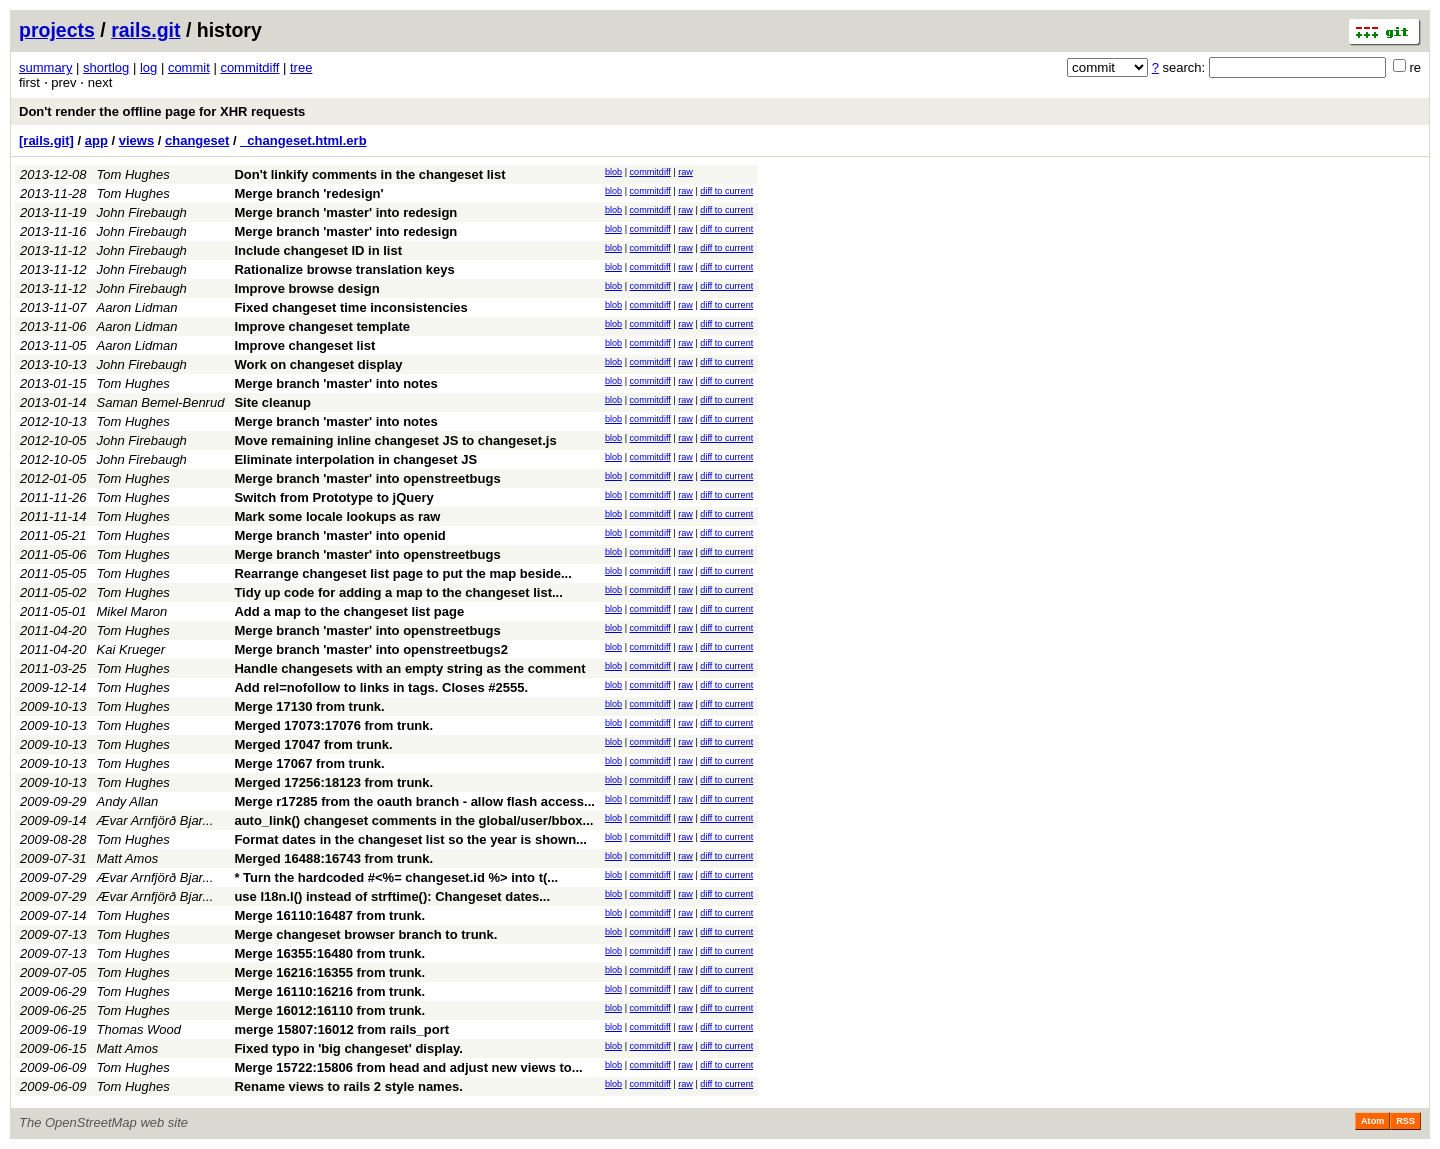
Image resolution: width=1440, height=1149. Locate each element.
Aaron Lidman (137, 307)
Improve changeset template (322, 326)
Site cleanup (272, 402)
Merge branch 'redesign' (308, 193)
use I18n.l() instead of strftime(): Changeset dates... (392, 896)
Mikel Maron (132, 611)
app (96, 140)
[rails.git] (46, 140)
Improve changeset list (304, 345)
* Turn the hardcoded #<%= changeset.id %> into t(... (396, 877)
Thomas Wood (139, 1029)
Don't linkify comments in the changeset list (369, 174)
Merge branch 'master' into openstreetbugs (367, 478)
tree (301, 67)
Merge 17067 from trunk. (309, 763)
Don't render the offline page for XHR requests (162, 111)
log (148, 67)
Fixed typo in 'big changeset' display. (348, 1048)
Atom (1372, 1121)
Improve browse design (306, 288)
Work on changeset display (318, 364)
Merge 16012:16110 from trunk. (329, 1010)
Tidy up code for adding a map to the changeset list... (398, 592)
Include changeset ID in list (318, 250)
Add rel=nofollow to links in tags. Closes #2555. (381, 687)
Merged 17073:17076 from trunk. (333, 725)
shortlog (106, 67)
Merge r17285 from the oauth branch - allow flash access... (414, 801)
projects (57, 30)
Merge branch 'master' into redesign (345, 212)
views (136, 140)
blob (613, 172)
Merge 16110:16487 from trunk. (329, 915)
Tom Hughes (133, 174)
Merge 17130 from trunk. (309, 706)
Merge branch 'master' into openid (339, 535)
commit (189, 67)
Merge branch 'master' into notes (335, 383)
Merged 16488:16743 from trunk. (333, 858)
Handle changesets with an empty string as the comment (409, 668)
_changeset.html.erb (303, 140)
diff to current (726, 191)
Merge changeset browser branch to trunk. (365, 934)
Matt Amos (128, 858)
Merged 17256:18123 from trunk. (333, 782)
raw (685, 172)
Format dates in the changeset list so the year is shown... (410, 839)
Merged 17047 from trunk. (313, 744)
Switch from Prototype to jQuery (333, 497)
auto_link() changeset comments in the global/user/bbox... (413, 820)
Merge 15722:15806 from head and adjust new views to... (408, 1067)
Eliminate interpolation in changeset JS (355, 459)
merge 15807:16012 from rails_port (341, 1029)
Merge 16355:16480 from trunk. (329, 953)
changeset (197, 140)
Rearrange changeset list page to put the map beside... (402, 573)
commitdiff (249, 67)
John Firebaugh (142, 212)
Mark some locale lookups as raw (337, 516)
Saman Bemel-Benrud (161, 402)
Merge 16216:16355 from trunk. (329, 972)
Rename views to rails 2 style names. (348, 1086)
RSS (1405, 1121)
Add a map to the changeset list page (349, 611)
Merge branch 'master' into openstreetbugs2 (370, 649)
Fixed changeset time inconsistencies (350, 307)
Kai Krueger (131, 649)
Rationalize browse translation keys (344, 269)
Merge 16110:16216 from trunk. (329, 991)
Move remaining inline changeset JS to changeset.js (395, 440)
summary (45, 67)
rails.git (145, 30)
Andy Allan (128, 801)
